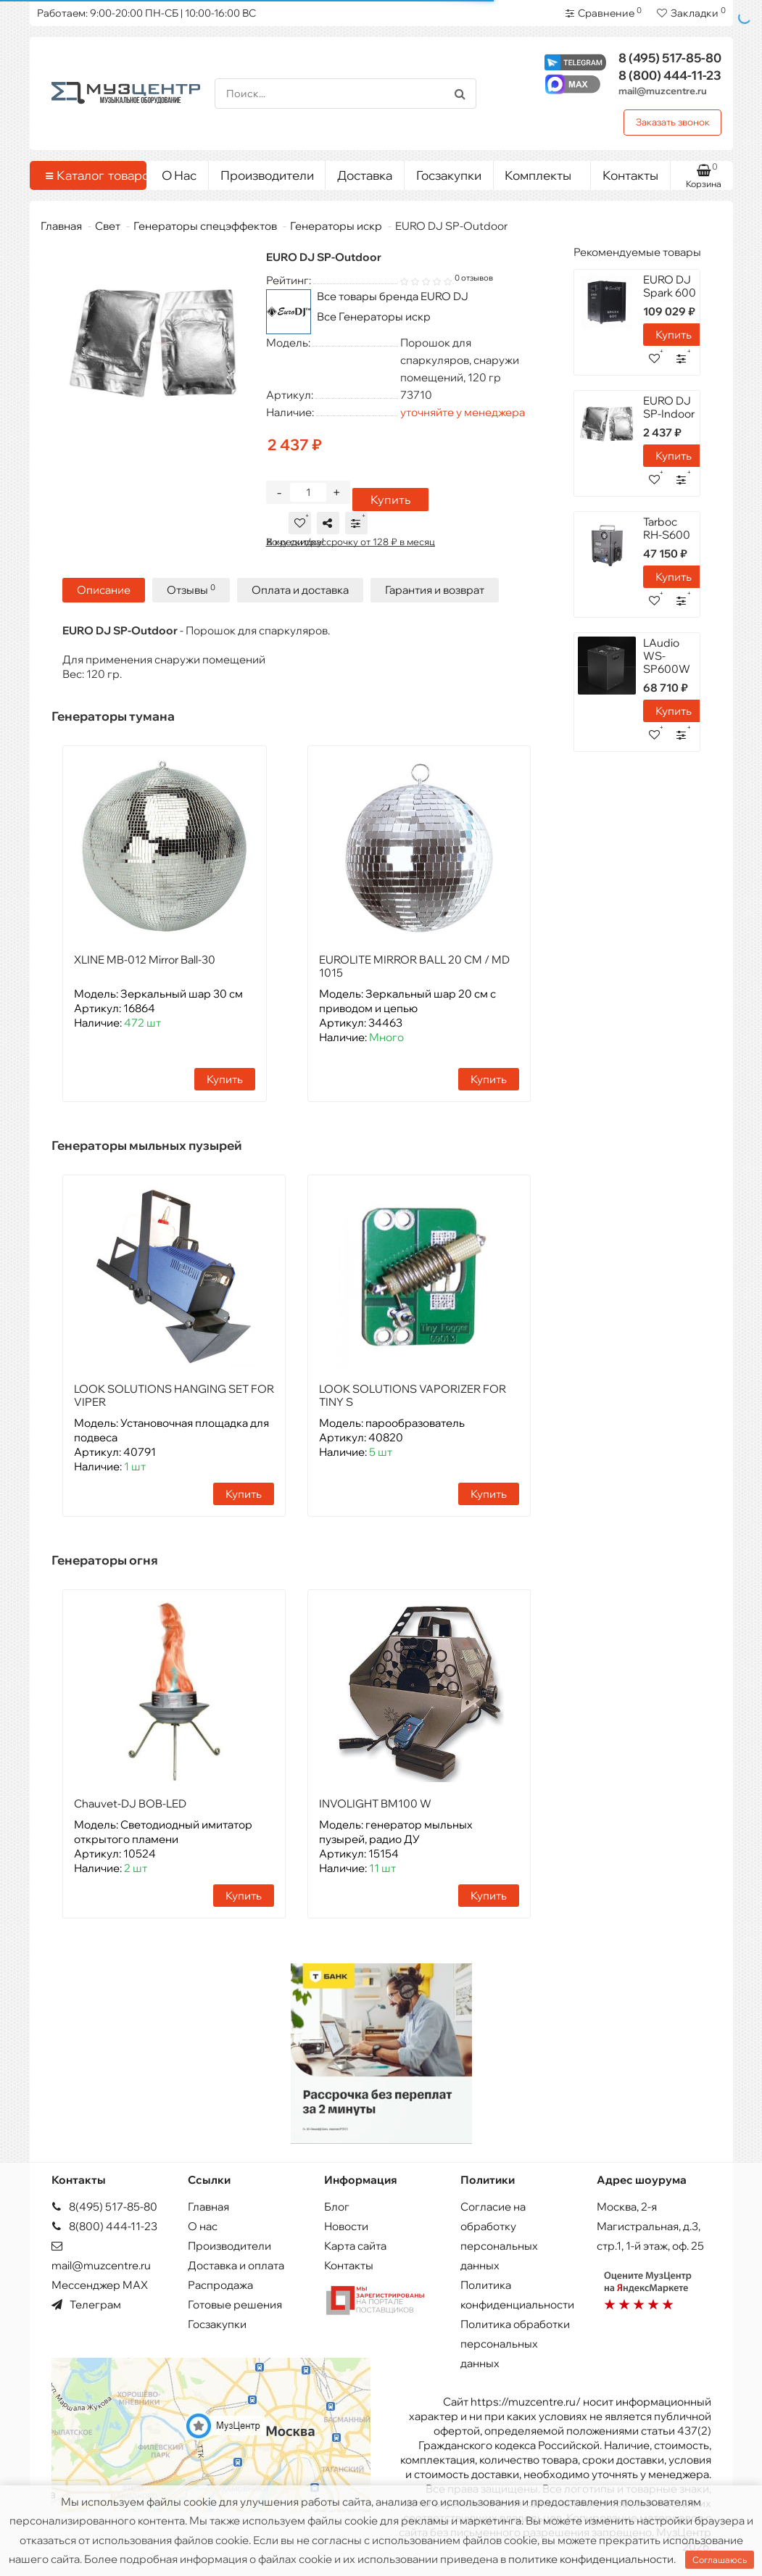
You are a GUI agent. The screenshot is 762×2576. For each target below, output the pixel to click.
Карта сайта (355, 2246)
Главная (61, 226)
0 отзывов (474, 278)
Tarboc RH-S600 (666, 528)
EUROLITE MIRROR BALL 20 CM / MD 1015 (414, 966)
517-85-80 (669, 57)
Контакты (630, 175)
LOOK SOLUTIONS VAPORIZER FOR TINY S (412, 1395)
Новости (346, 2226)
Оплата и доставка (300, 590)
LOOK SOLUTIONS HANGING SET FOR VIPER (174, 1395)
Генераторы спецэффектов (205, 226)
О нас (203, 2226)
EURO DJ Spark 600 (669, 286)
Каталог (91, 175)
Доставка (364, 175)
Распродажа (220, 2285)
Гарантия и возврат (434, 590)
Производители (267, 175)
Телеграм (86, 2304)
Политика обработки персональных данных (515, 2343)
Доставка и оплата (236, 2265)
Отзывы (191, 589)
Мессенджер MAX (99, 2285)
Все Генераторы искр (374, 316)
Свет (107, 226)
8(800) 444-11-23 (104, 2226)
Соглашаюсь (719, 2559)
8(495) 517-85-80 (104, 2206)
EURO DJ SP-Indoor (669, 407)
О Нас (179, 175)
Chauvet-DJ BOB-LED (130, 1803)
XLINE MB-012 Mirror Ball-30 (144, 959)
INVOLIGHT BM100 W (375, 1803)
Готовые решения (235, 2304)
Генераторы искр (336, 226)
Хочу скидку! (295, 541)
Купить (390, 499)
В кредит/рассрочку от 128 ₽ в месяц (350, 541)
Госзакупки (448, 175)
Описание (104, 590)
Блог (336, 2206)
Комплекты (542, 172)
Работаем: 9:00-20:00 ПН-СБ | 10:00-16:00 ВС (146, 13)
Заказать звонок (673, 122)
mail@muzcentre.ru (662, 90)
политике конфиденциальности (591, 2559)
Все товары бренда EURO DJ (392, 296)
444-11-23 (669, 75)
